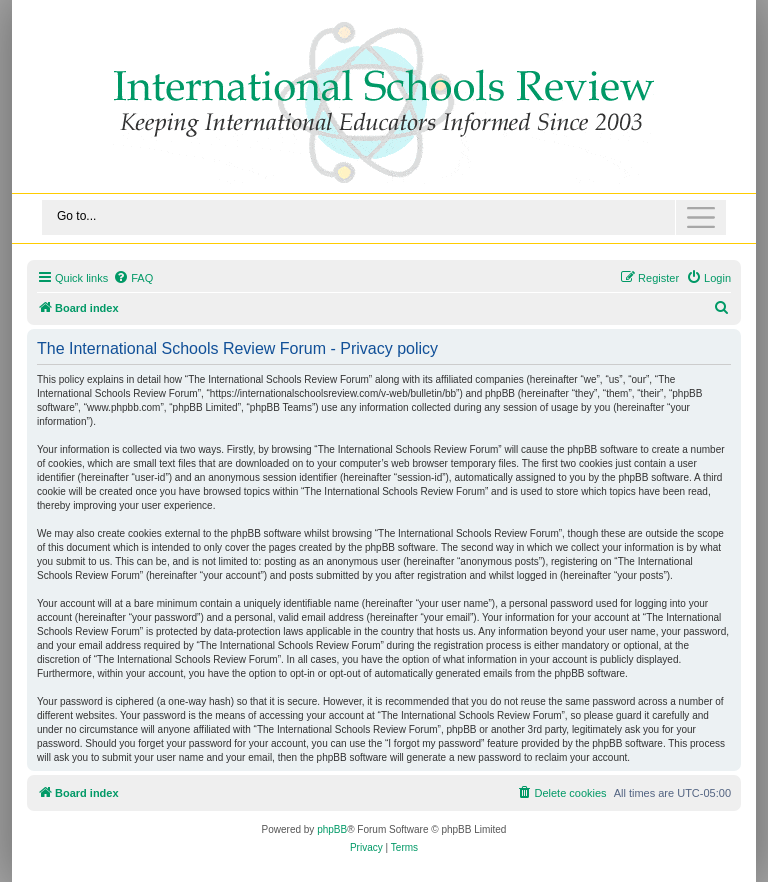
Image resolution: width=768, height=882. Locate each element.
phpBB (332, 829)
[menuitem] (133, 278)
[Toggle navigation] (384, 217)
